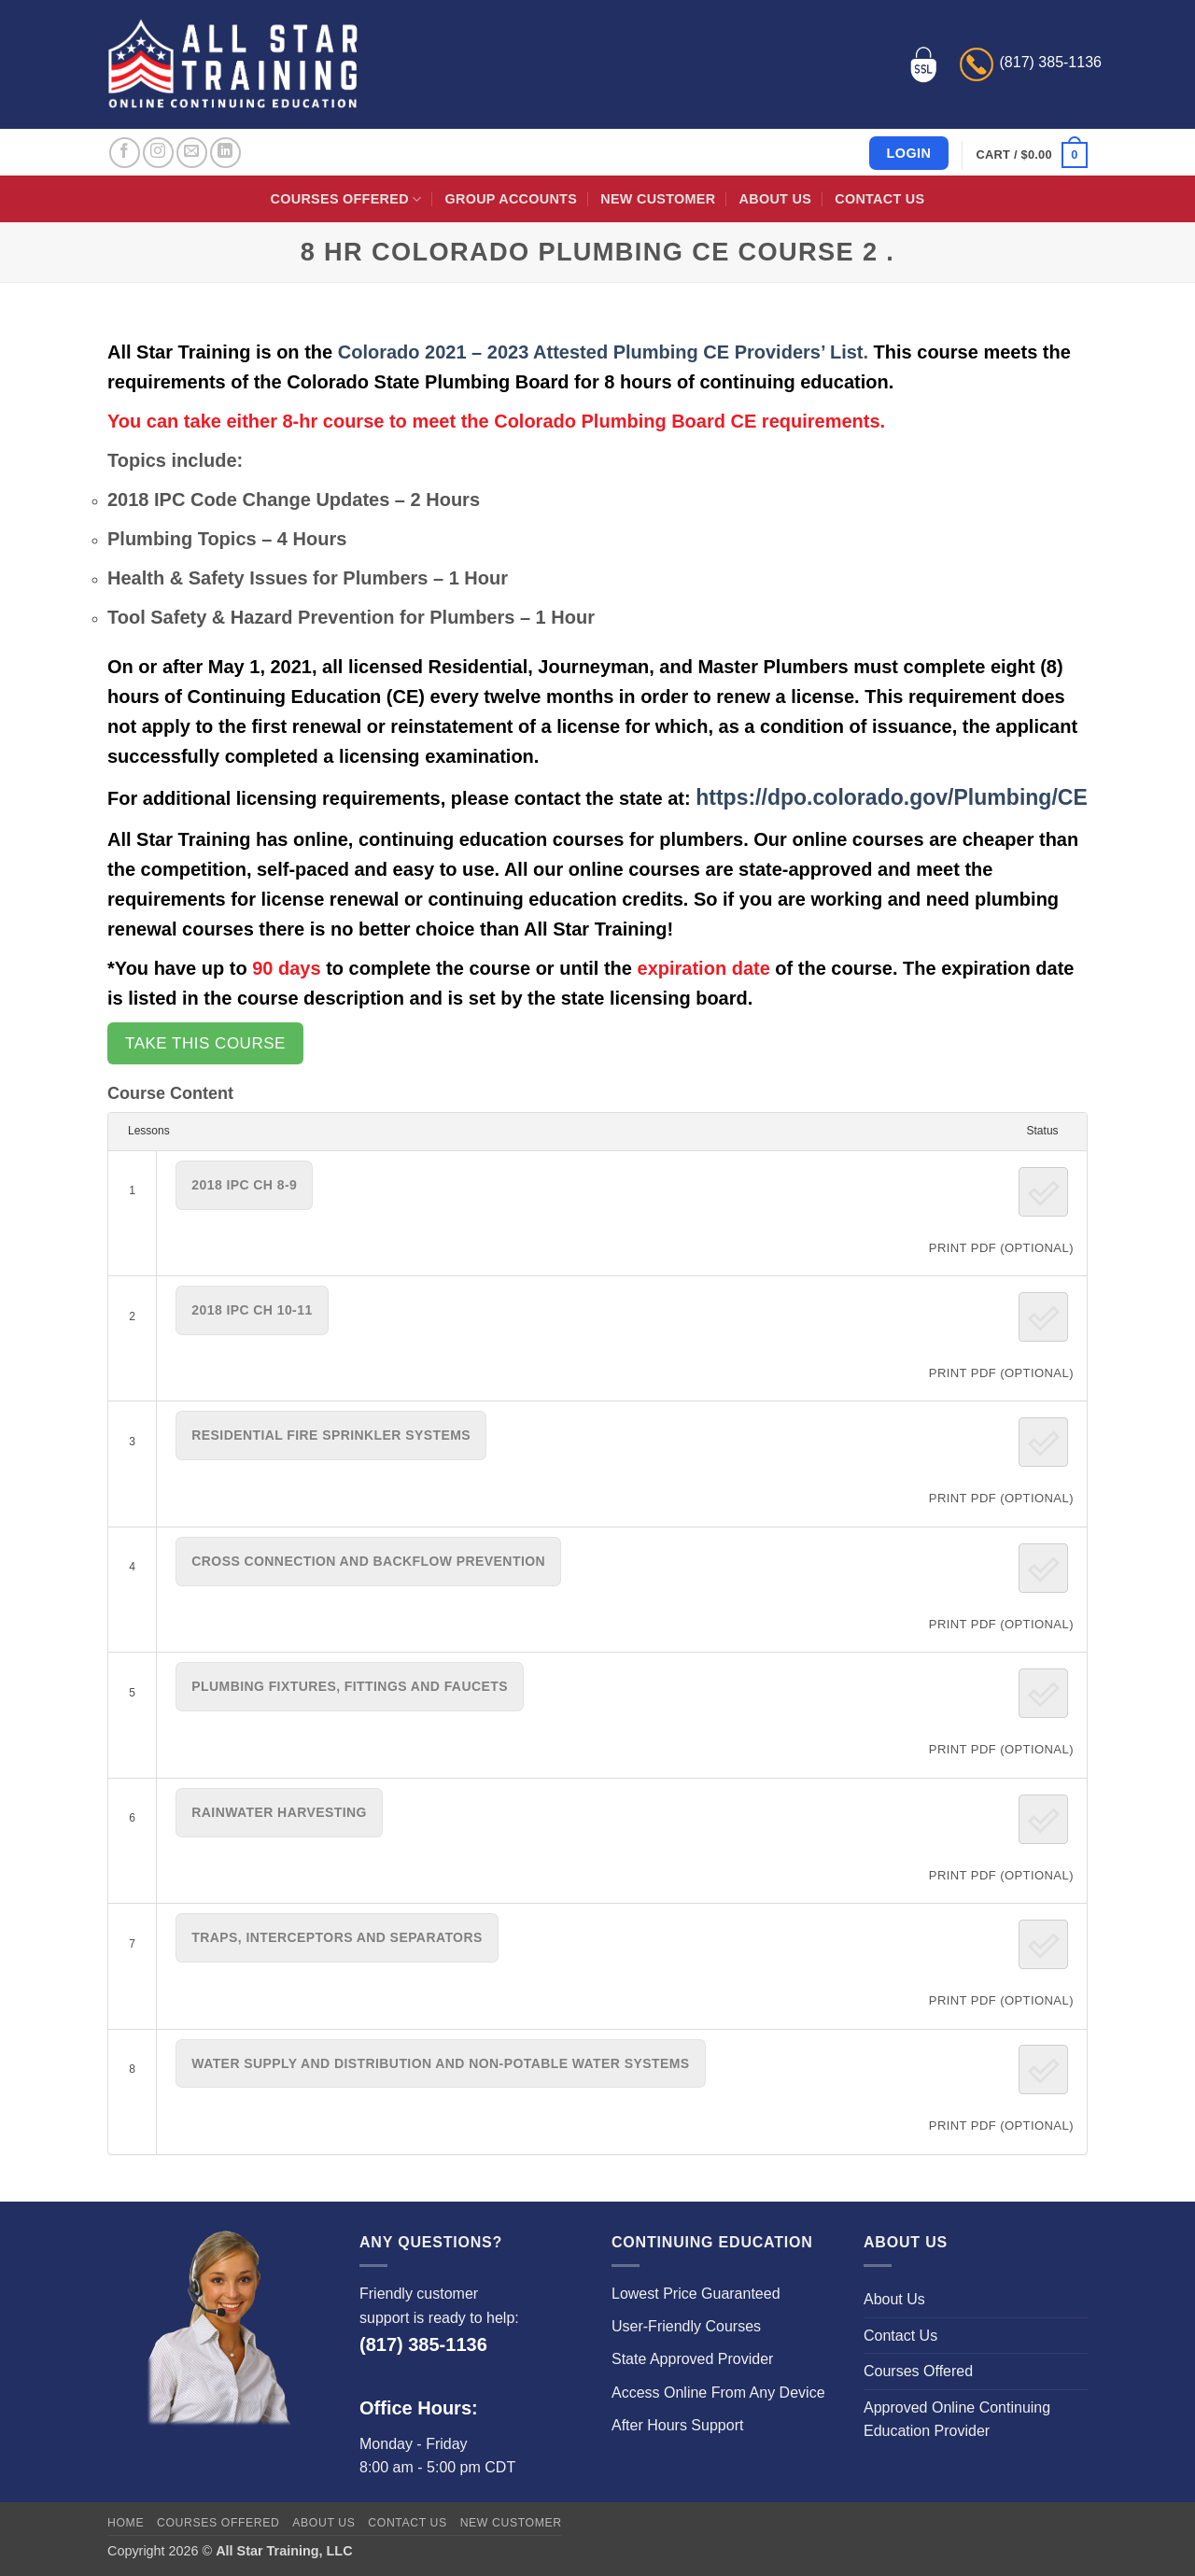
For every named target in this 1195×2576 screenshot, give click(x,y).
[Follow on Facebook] (124, 152)
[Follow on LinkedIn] (225, 152)
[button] (1032, 155)
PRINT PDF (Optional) (1001, 1248)
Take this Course (205, 1043)
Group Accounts (511, 198)
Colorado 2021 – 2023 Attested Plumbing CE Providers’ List (601, 352)
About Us (775, 198)
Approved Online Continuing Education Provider (957, 2420)
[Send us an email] (191, 152)
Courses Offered (346, 199)
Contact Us (879, 198)
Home (125, 2522)
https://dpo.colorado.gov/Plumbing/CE (892, 797)
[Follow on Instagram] (158, 152)
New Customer (657, 198)
